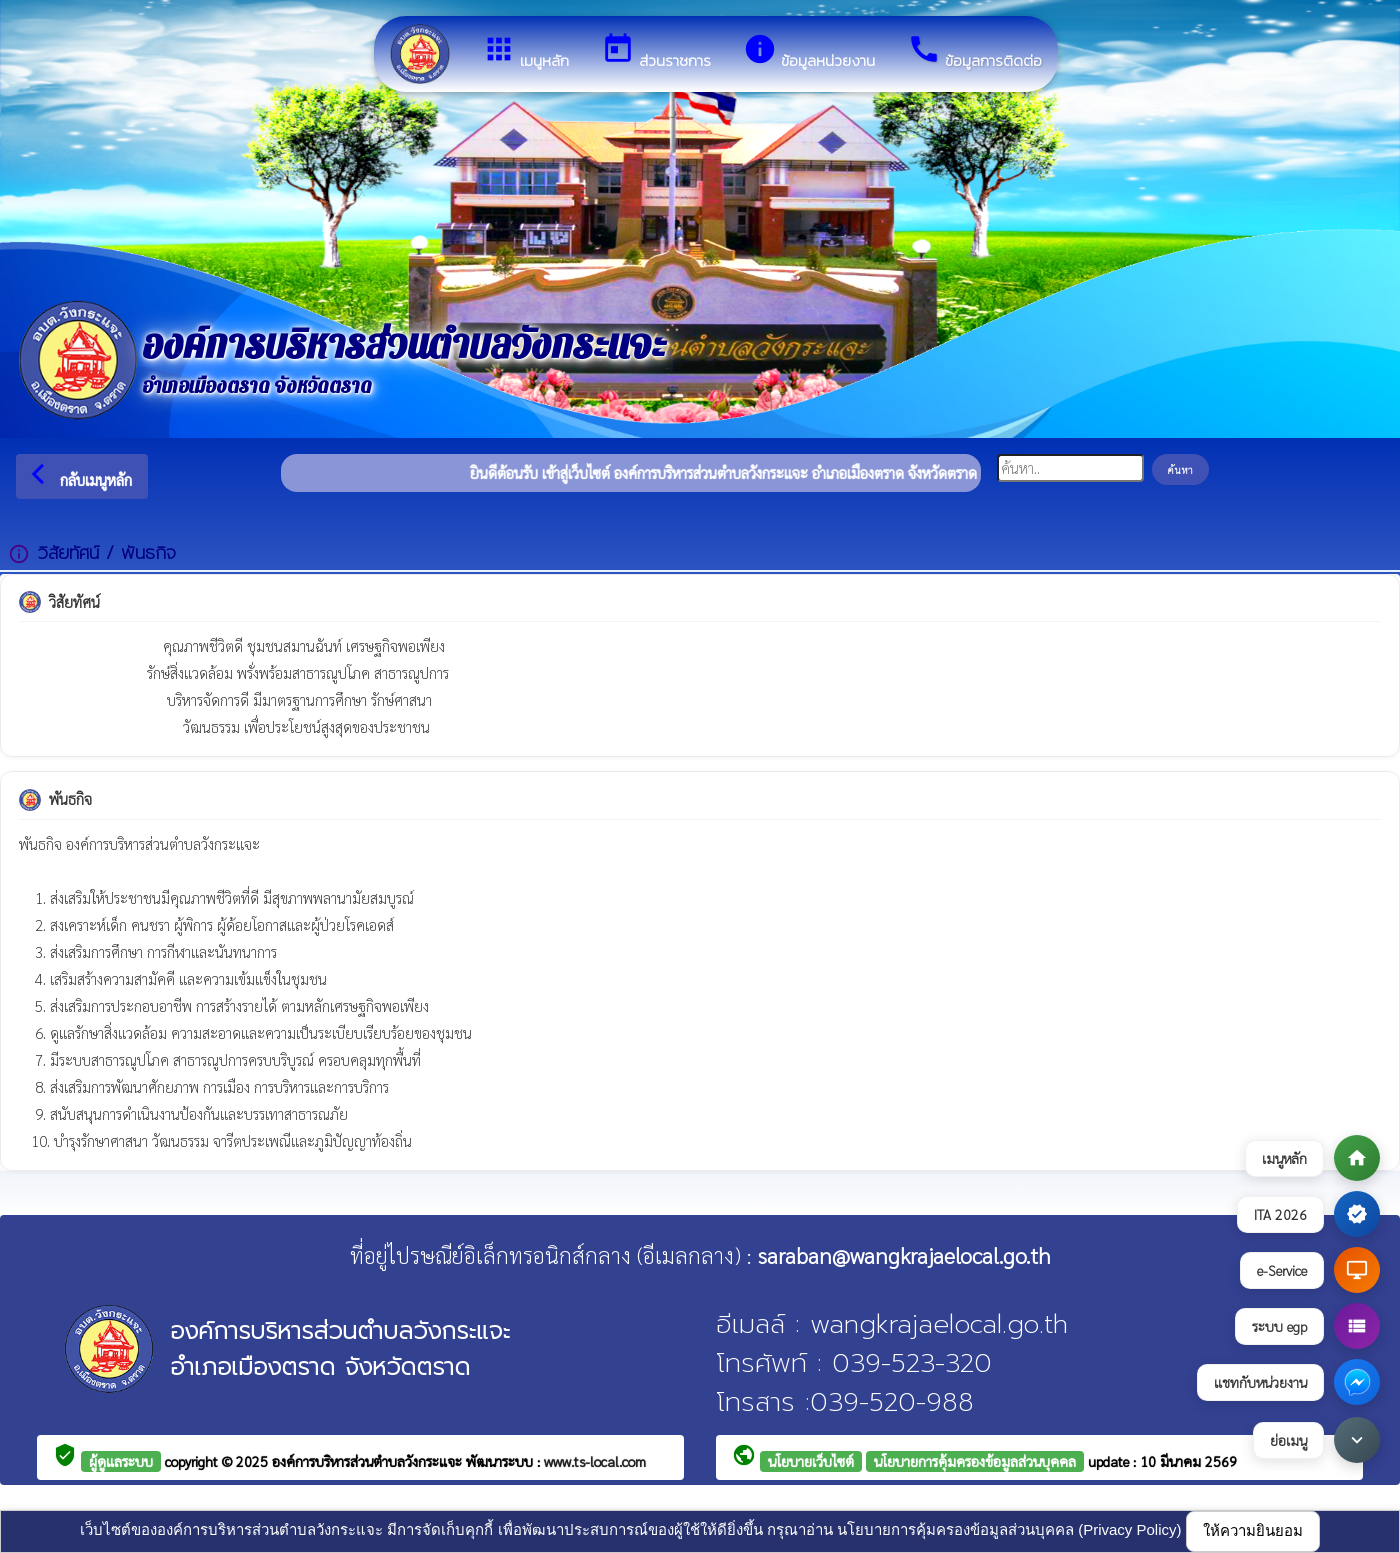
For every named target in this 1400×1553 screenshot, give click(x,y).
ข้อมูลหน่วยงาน (809, 52)
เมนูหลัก (525, 52)
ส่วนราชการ (656, 52)
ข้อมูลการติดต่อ (974, 52)
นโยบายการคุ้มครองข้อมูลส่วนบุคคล (975, 1461)
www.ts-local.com (595, 1461)
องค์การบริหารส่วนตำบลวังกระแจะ (369, 1461)
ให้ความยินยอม (1253, 1530)
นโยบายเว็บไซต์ (811, 1461)
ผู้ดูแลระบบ (121, 1461)
